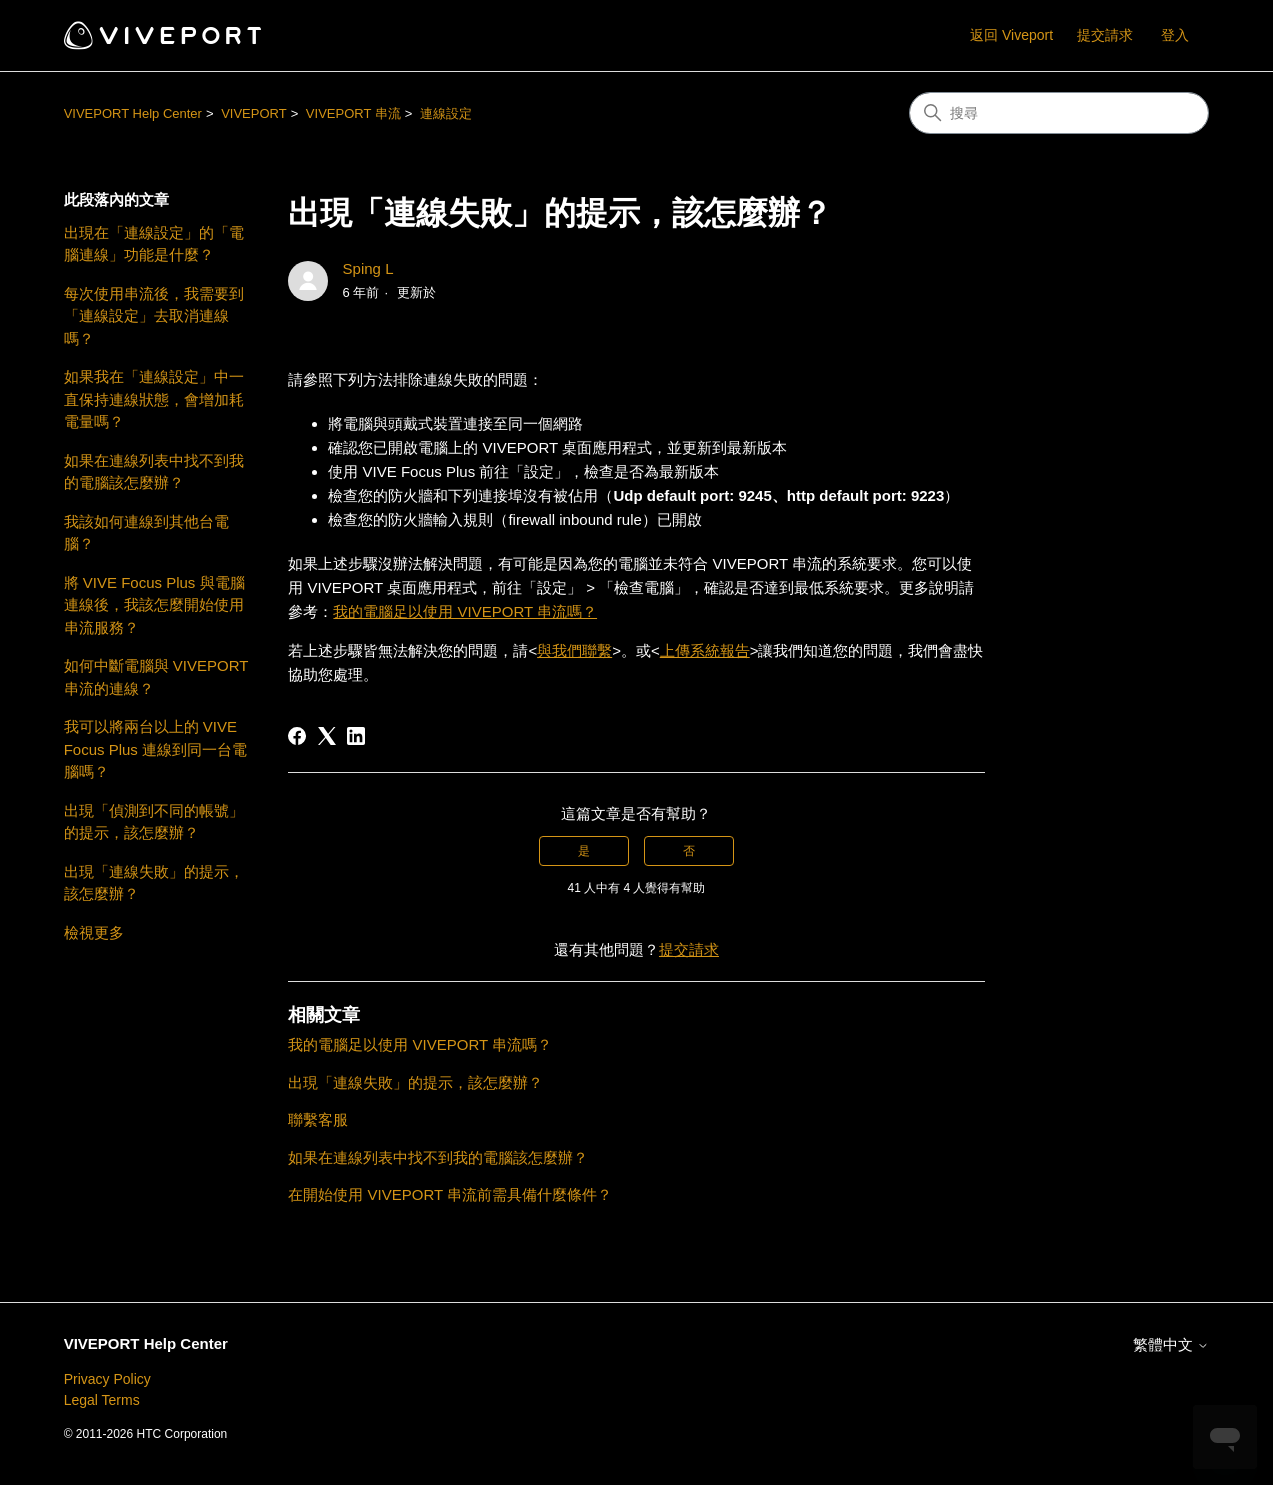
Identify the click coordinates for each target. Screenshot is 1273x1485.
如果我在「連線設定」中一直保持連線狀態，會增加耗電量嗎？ (154, 399)
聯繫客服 (318, 1119)
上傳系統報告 (705, 650)
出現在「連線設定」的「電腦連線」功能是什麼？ (154, 244)
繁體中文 (1171, 1344)
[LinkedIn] (356, 736)
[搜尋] (1059, 113)
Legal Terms (102, 1400)
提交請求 (1105, 35)
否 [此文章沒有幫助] (689, 851)
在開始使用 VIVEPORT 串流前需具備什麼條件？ (450, 1194)
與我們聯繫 (574, 650)
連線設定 (446, 113)
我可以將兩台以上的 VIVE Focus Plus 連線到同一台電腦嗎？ (155, 749)
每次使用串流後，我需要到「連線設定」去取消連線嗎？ (154, 316)
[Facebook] (297, 736)
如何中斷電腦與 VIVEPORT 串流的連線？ (156, 677)
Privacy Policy (107, 1379)
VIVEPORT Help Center (133, 113)
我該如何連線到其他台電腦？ (146, 533)
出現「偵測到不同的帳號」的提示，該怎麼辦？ (154, 822)
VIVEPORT (254, 113)
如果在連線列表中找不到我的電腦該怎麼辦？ (154, 472)
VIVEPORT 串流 (353, 113)
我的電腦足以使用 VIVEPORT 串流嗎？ (465, 611)
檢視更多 (94, 932)
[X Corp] (327, 736)
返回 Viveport (1011, 35)
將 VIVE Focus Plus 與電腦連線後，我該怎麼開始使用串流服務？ (154, 605)
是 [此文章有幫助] (584, 851)
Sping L (368, 268)
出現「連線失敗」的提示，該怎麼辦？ (154, 883)
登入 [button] (1175, 35)
